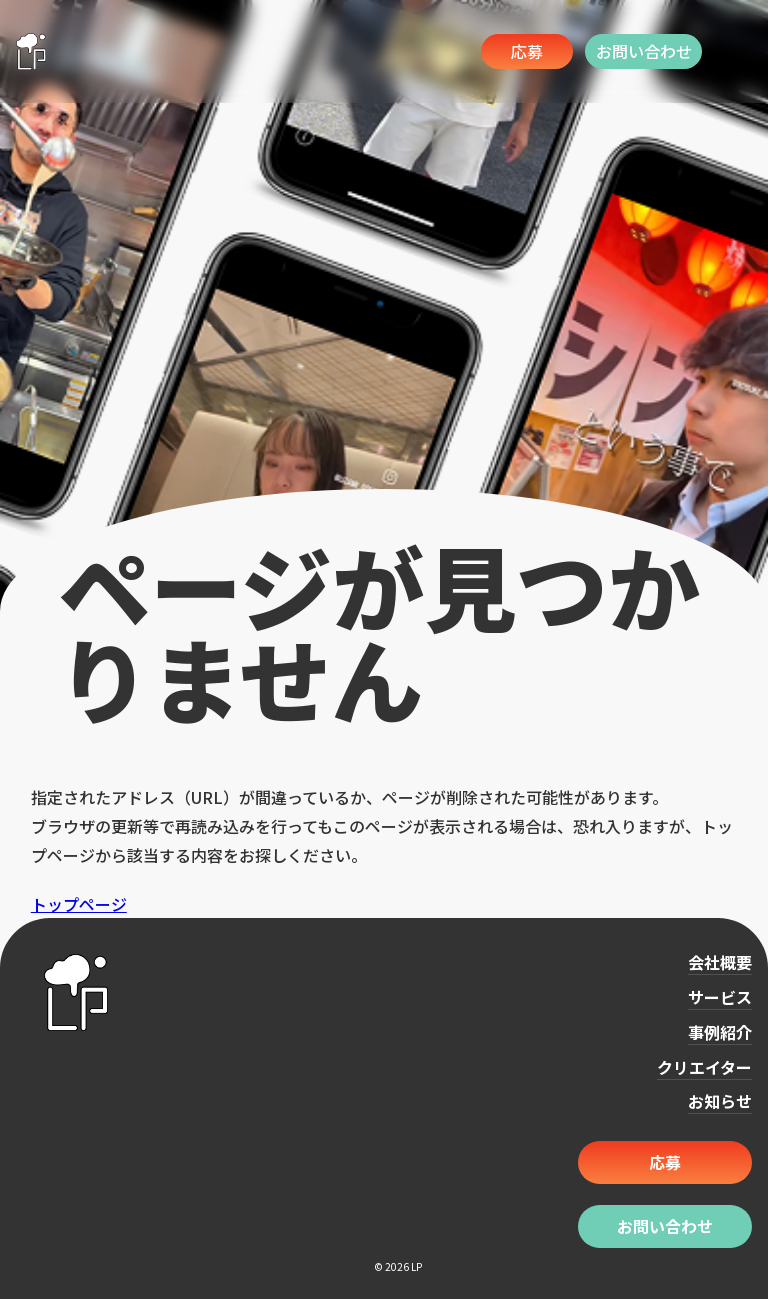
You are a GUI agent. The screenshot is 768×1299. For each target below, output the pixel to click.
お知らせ (720, 1101)
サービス (720, 997)
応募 (527, 51)
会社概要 (720, 962)
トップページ (79, 904)
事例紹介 (720, 1032)
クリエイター (704, 1067)
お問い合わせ (644, 51)
